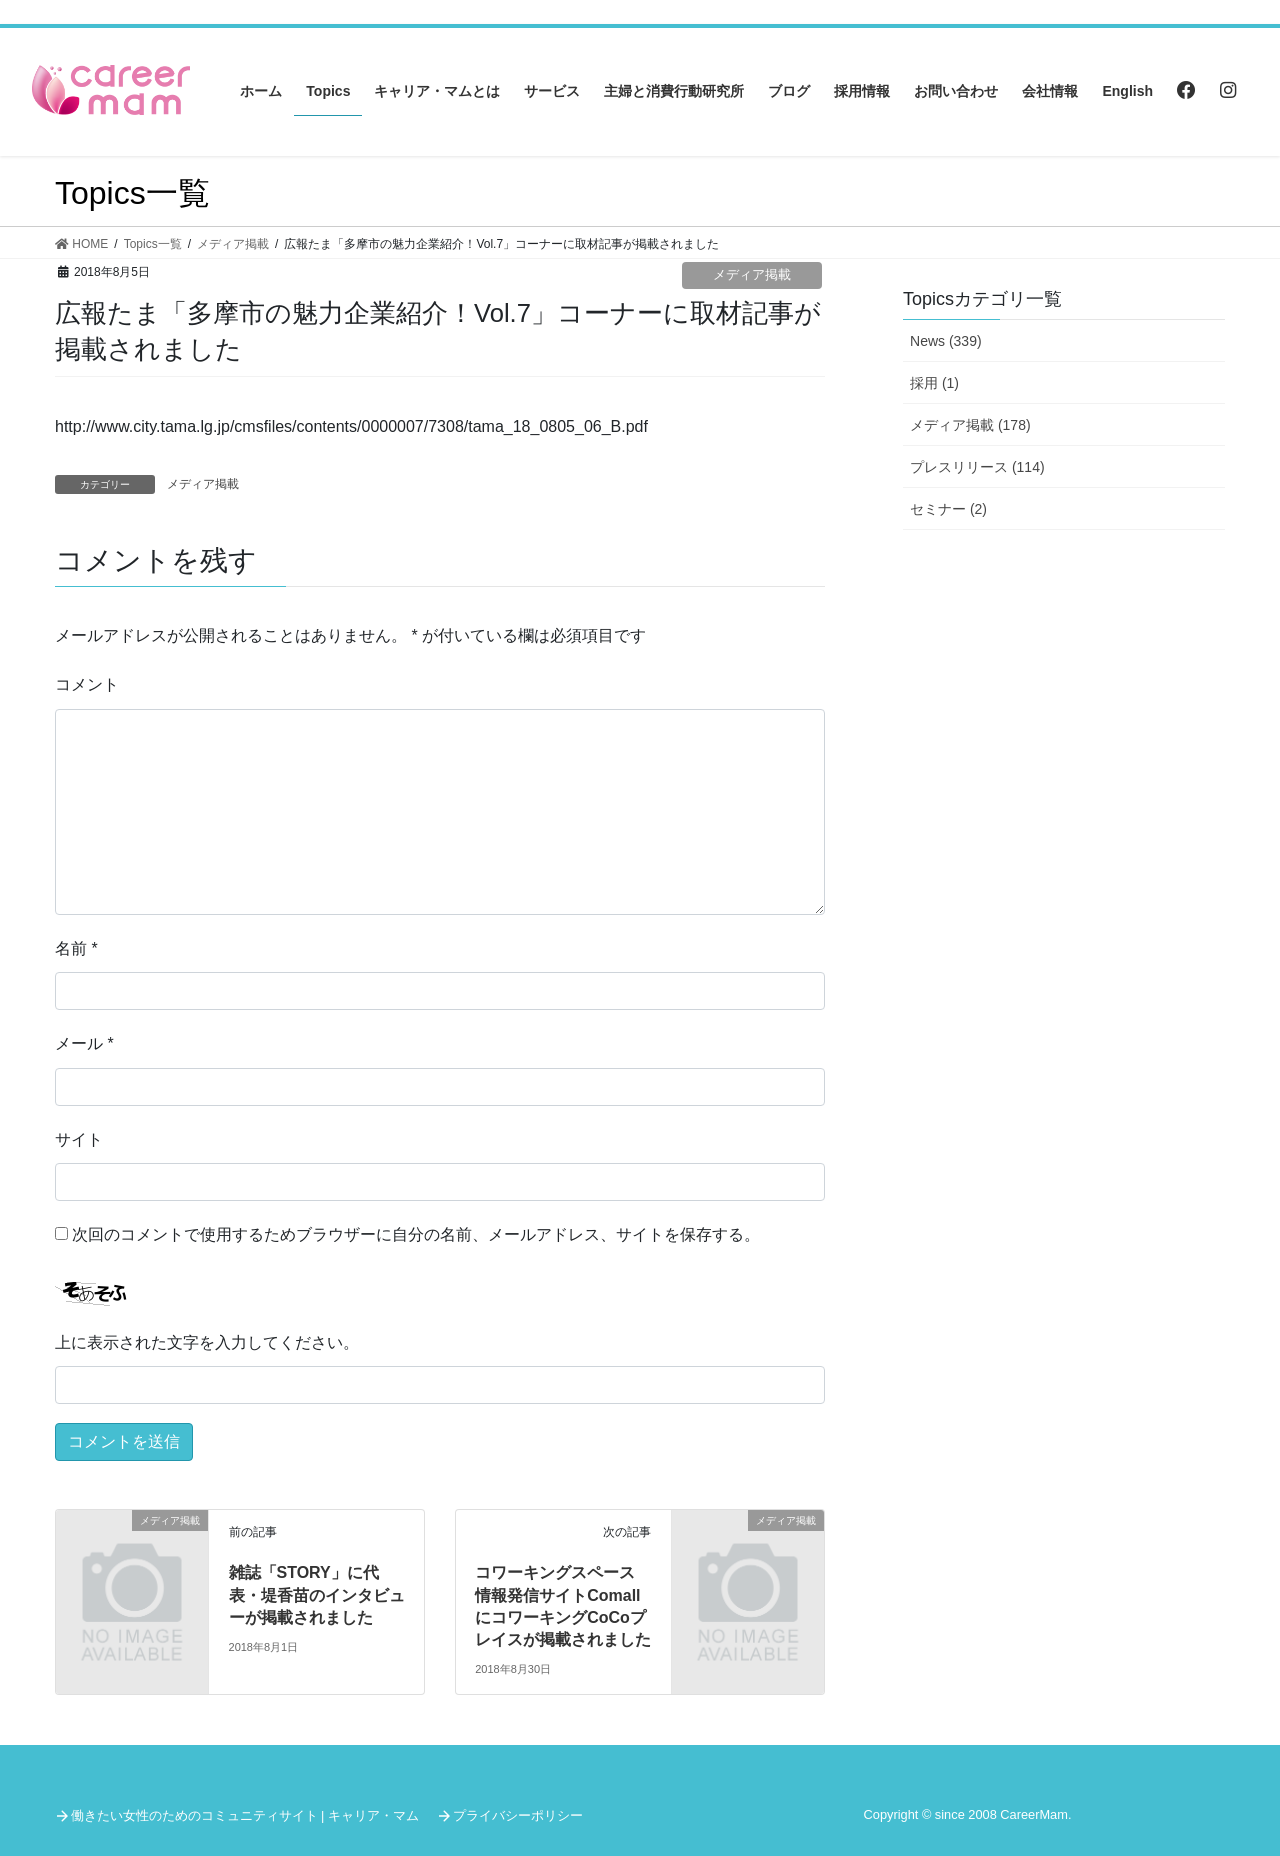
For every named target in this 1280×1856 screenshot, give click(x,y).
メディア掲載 (752, 274)
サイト (79, 1139)
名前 (76, 948)
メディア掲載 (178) (970, 425)
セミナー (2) (948, 509)
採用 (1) (934, 383)
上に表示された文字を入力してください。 (207, 1342)
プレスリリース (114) (977, 467)
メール (84, 1043)
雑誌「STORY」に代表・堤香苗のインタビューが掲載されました (317, 1595)
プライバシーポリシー (518, 1815)
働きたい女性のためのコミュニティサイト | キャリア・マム (245, 1815)
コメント (87, 684)
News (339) (946, 341)
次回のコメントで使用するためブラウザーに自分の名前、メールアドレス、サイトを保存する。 (416, 1234)
